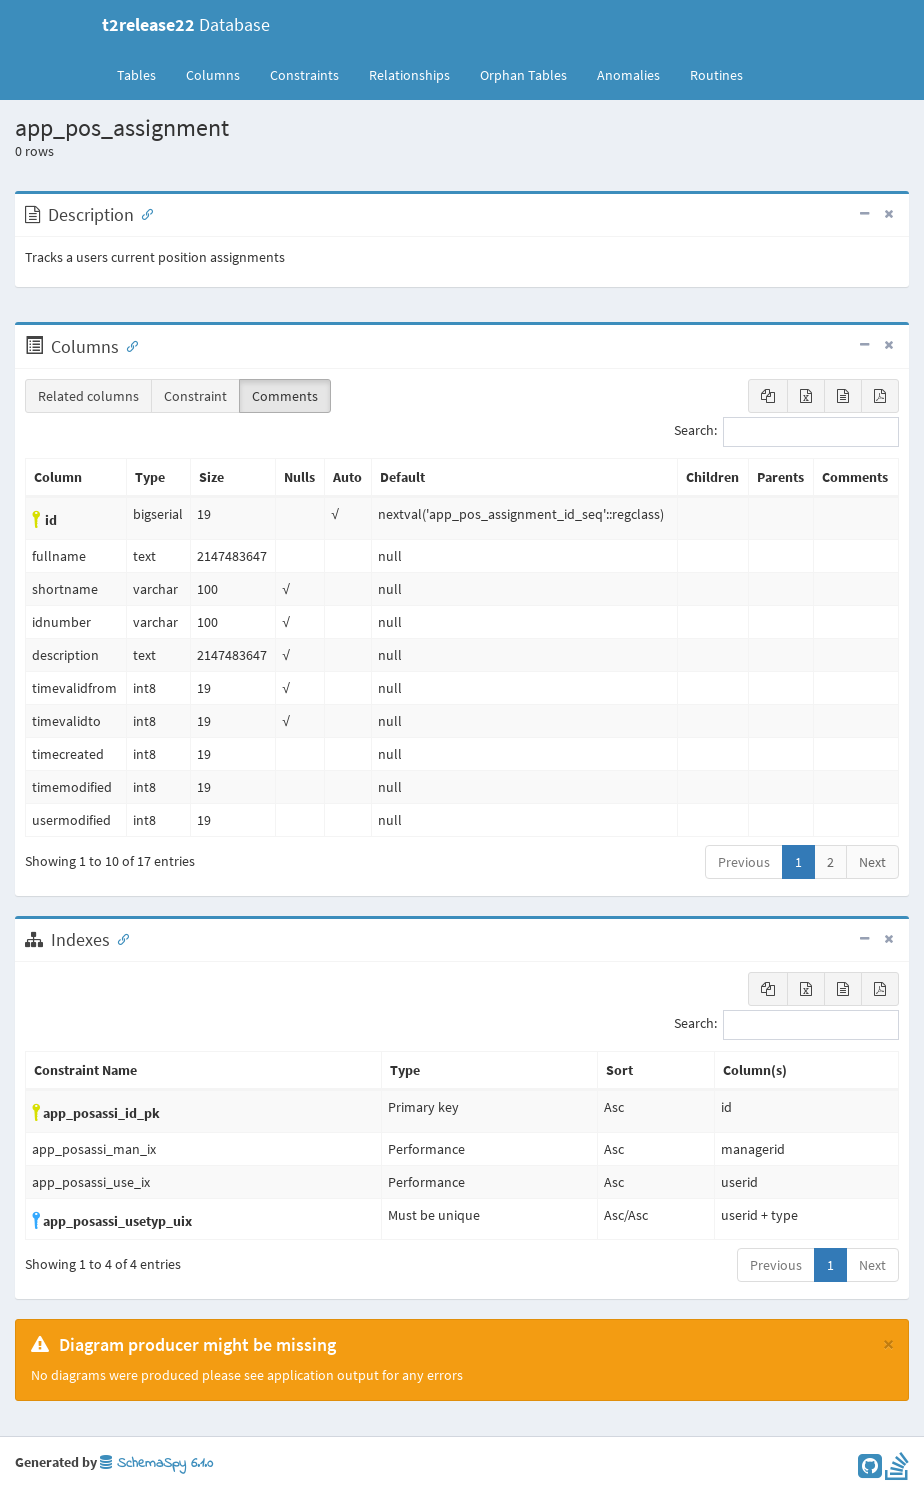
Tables (144, 74)
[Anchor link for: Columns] (128, 345)
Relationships (409, 75)
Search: (786, 432)
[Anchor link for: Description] (143, 213)
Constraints (304, 75)
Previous (744, 862)
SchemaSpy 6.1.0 (156, 1463)
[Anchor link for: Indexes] (119, 938)
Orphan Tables (523, 75)
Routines (716, 75)
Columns (213, 75)
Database (186, 24)
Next (872, 862)
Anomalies (628, 75)
